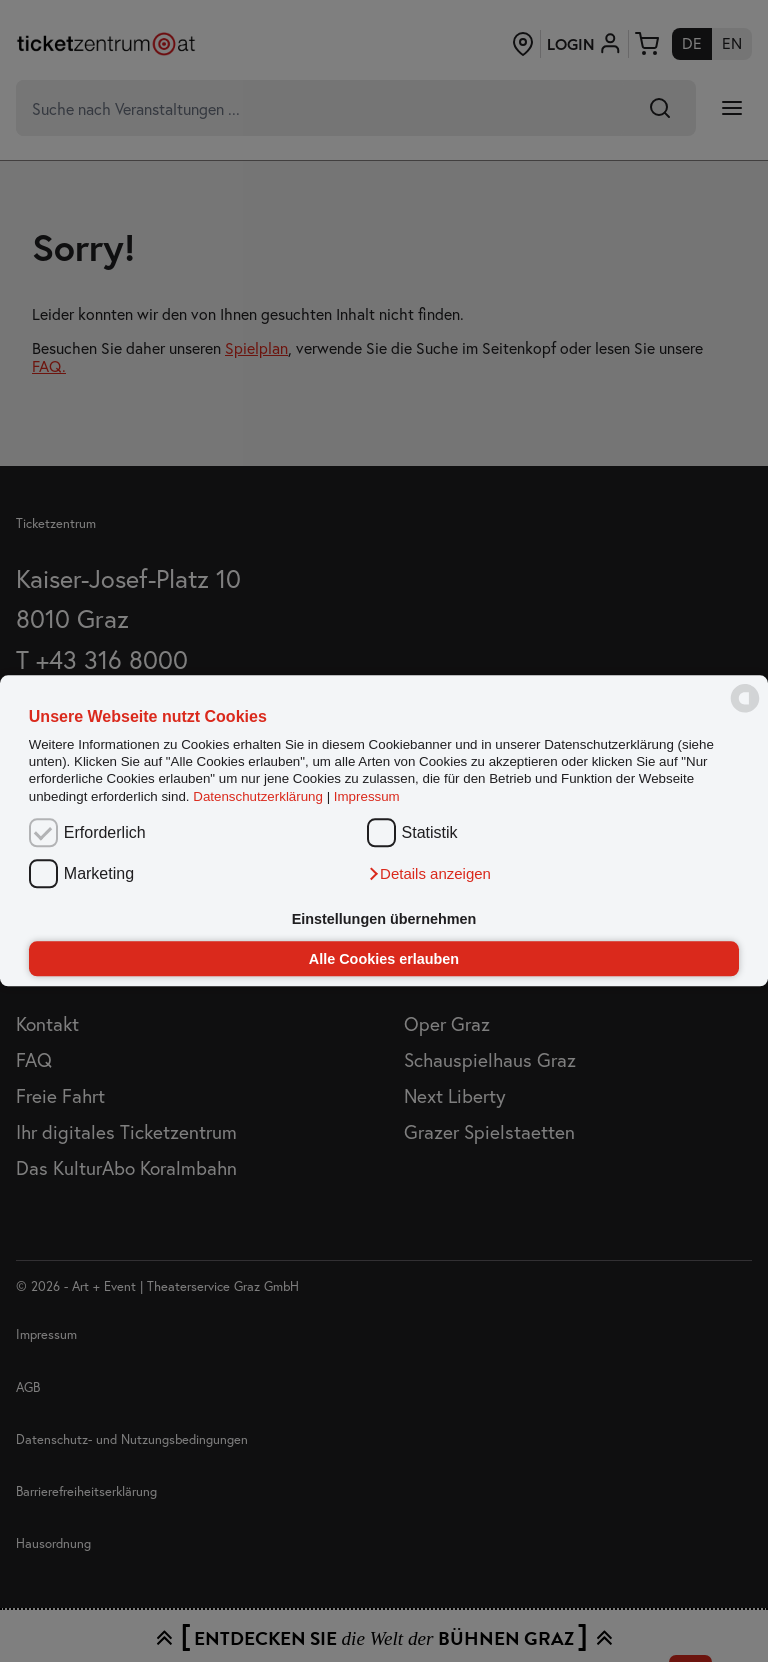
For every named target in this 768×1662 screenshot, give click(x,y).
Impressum (367, 796)
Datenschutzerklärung (258, 796)
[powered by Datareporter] (745, 711)
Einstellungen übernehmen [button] (384, 919)
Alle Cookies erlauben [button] (384, 959)
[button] (429, 874)
